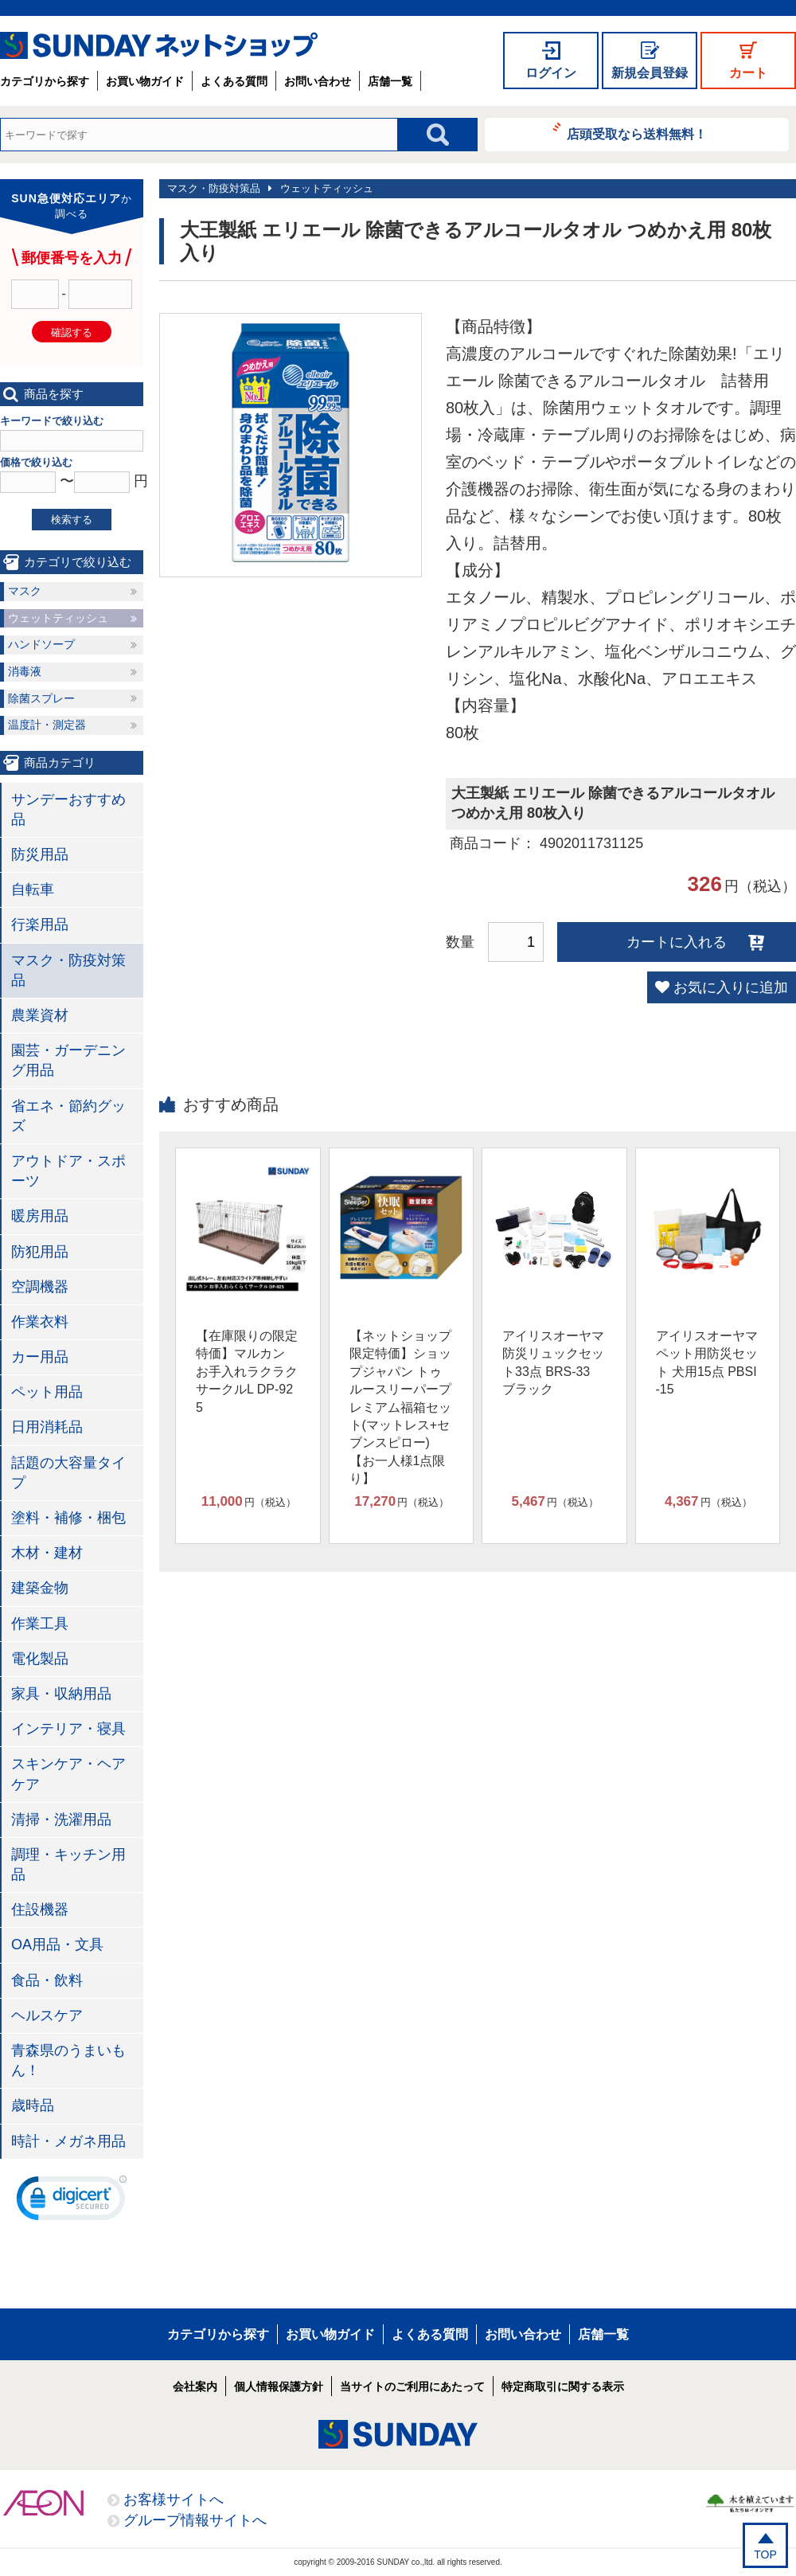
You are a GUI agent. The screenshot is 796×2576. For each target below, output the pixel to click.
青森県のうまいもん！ (68, 2060)
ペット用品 (47, 1392)
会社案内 (195, 2386)
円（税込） (248, 1501)
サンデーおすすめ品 (68, 809)
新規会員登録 (649, 73)
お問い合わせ (317, 81)
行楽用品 (39, 924)
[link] (71, 2202)
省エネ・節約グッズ (68, 1116)
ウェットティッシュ (326, 188)
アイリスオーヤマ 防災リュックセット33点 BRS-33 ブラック (553, 1362)
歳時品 (32, 2105)
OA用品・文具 (57, 1945)
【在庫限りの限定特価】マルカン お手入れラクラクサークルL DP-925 (247, 1371)
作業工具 (39, 1624)
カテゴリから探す (44, 81)
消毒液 (24, 671)
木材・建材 (47, 1553)
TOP (765, 2554)
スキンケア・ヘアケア (68, 1774)
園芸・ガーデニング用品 (68, 1060)
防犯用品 (39, 1252)
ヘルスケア (47, 2015)
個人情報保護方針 (278, 2386)
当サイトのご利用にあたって (412, 2386)
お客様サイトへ (173, 2500)
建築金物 (39, 1588)
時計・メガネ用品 (68, 2141)
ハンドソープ (41, 644)
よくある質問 (234, 81)
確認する (71, 332)
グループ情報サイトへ (195, 2520)
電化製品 (39, 1659)
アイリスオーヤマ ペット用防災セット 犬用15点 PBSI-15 (707, 1362)
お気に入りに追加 (730, 987)
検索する (71, 520)
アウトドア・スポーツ (68, 1171)
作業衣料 (39, 1322)
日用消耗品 (47, 1427)
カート (748, 73)
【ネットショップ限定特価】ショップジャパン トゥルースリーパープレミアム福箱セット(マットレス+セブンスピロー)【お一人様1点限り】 (400, 1407)
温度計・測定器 (47, 724)
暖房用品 (39, 1216)
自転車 (32, 889)
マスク (24, 590)
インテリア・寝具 (68, 1729)
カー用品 (39, 1357)
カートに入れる (676, 942)
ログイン (550, 73)
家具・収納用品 (61, 1694)
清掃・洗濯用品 (61, 1819)
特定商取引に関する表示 (562, 2386)
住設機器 (39, 1909)
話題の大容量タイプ (68, 1473)
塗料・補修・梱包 (68, 1518)
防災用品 (39, 854)
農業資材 (39, 1015)
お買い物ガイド (145, 81)
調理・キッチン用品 (68, 1864)
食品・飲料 (47, 1980)
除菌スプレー (41, 698)
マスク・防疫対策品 (213, 188)
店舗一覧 (390, 81)
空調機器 (39, 1287)
